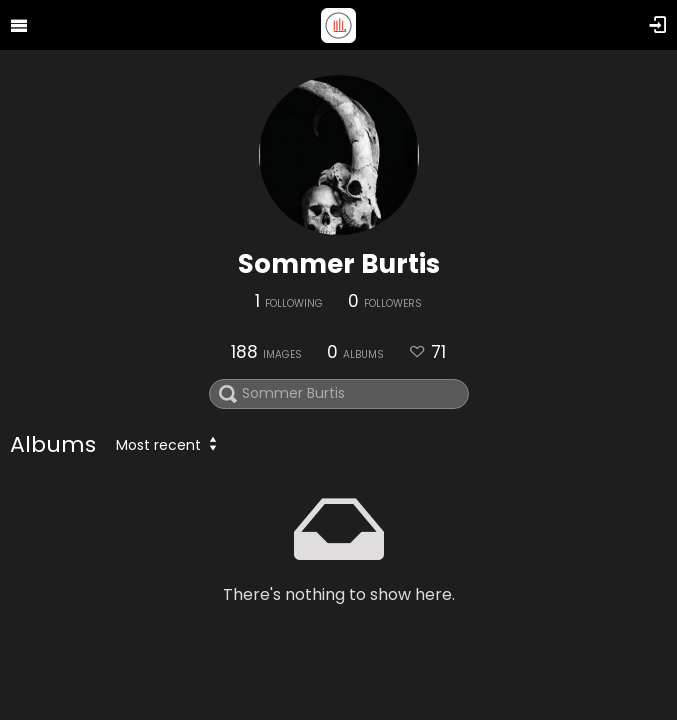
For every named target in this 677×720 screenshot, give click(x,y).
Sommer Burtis (339, 264)
